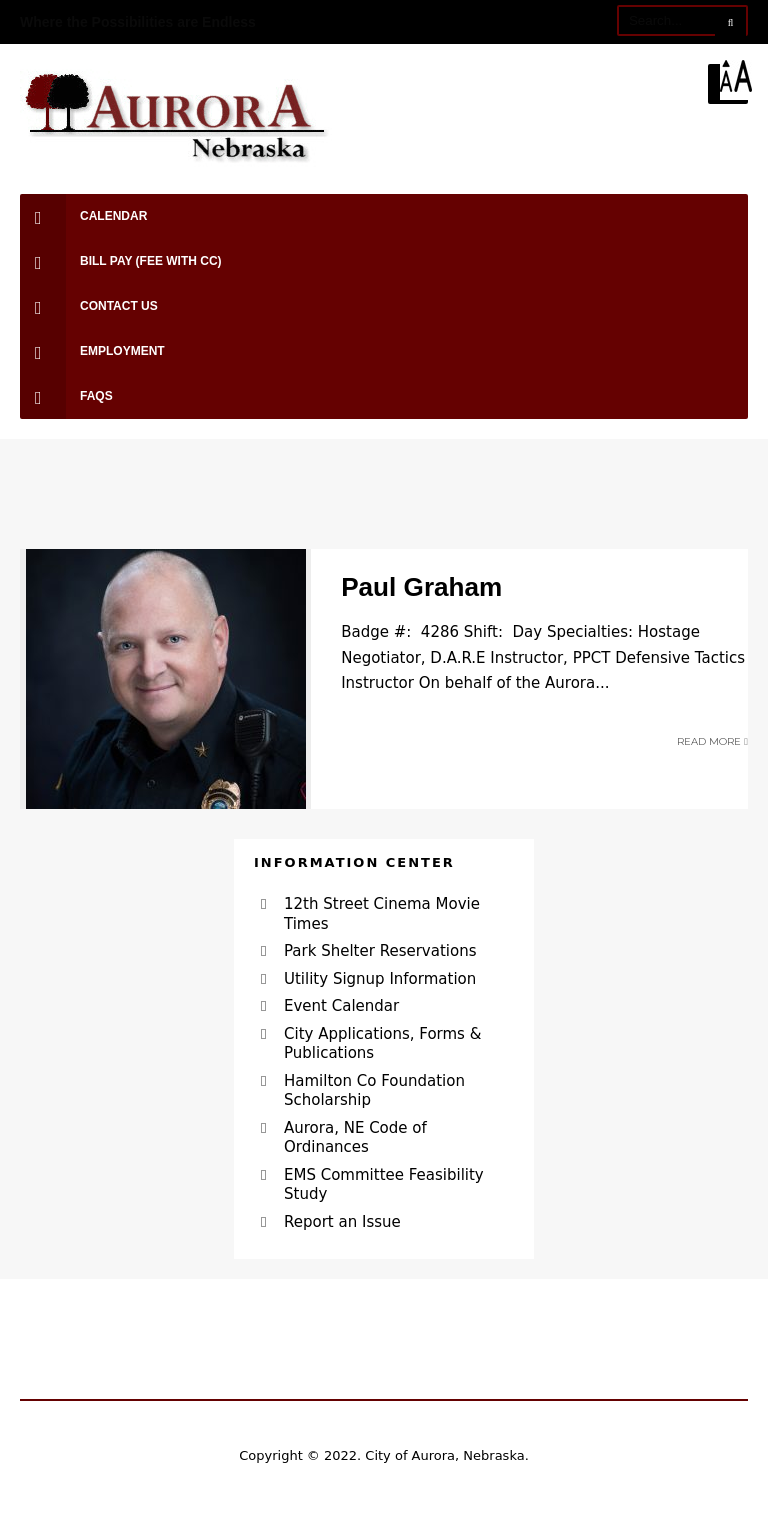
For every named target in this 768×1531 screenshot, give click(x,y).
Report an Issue (342, 1222)
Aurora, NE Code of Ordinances (355, 1138)
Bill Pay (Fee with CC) (121, 261)
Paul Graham (421, 587)
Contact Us (89, 306)
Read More (712, 741)
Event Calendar (341, 1006)
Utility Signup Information (380, 979)
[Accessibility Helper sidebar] (744, 76)
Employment (92, 351)
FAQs (66, 396)
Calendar (83, 216)
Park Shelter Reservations (380, 951)
